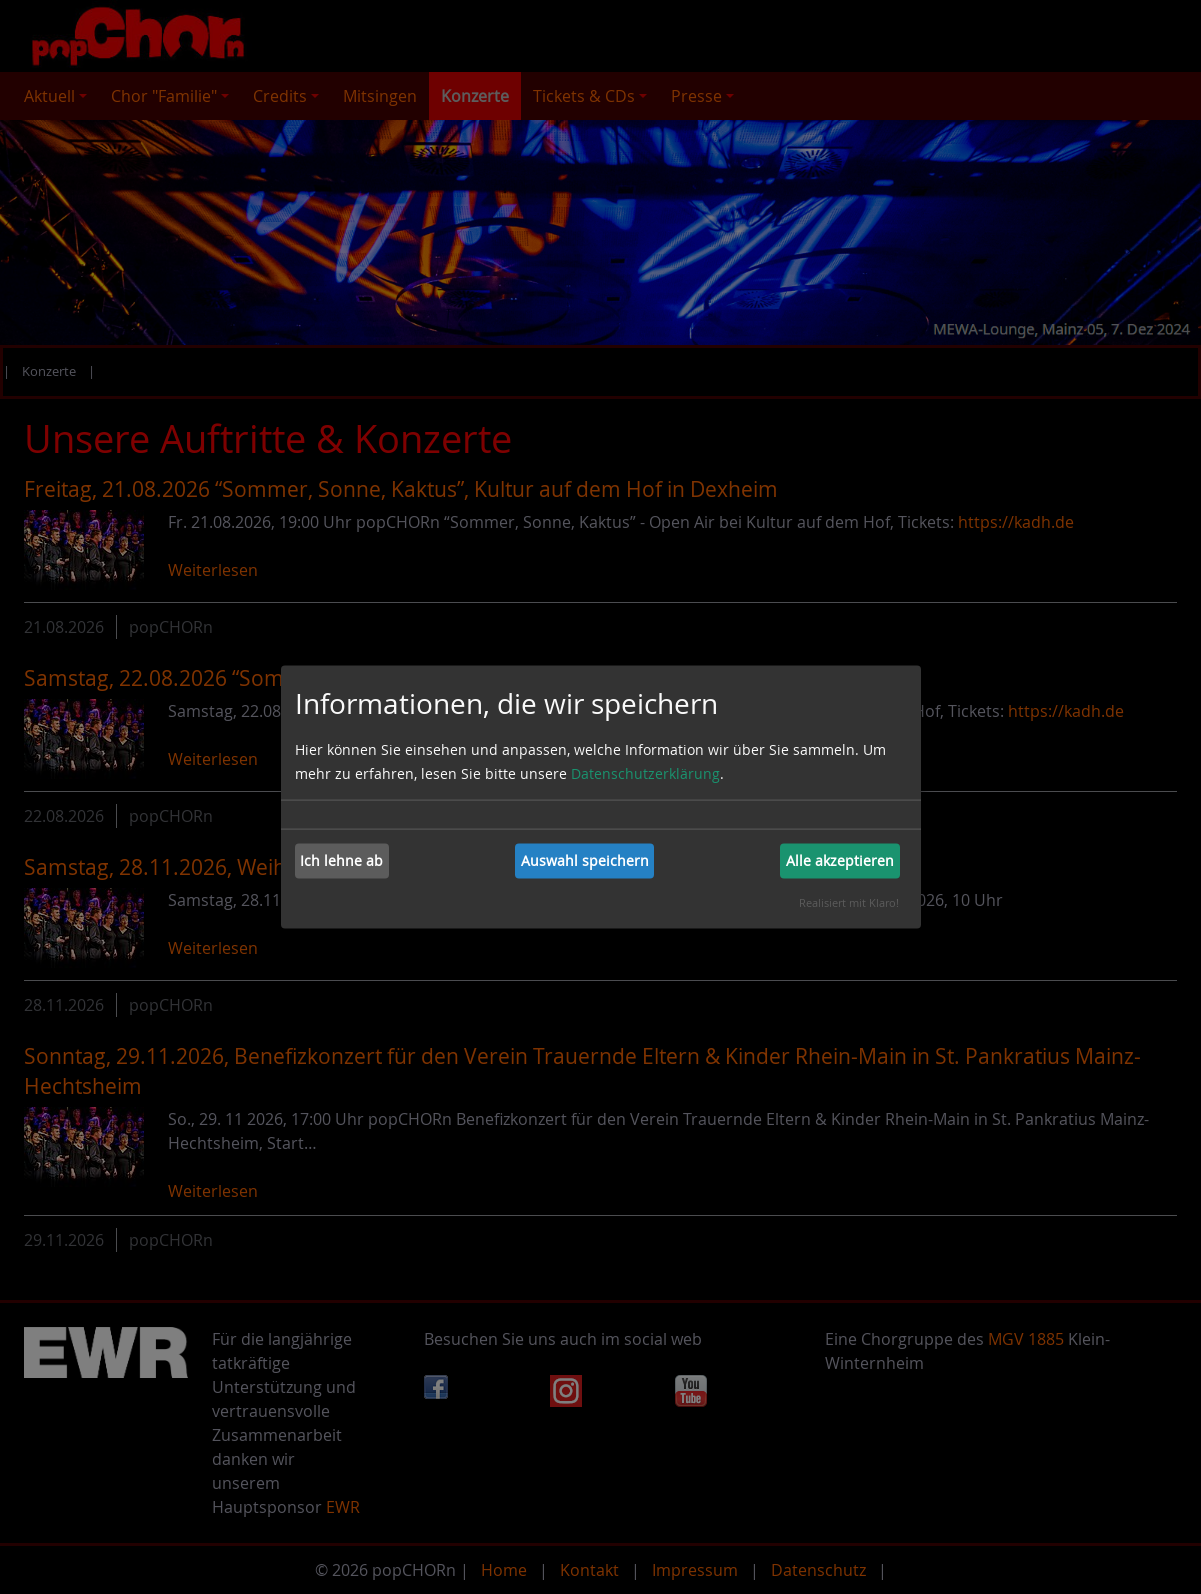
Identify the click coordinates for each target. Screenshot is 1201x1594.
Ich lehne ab (341, 860)
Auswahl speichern (585, 860)
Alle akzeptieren (840, 860)
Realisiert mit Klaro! (849, 901)
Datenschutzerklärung (645, 772)
